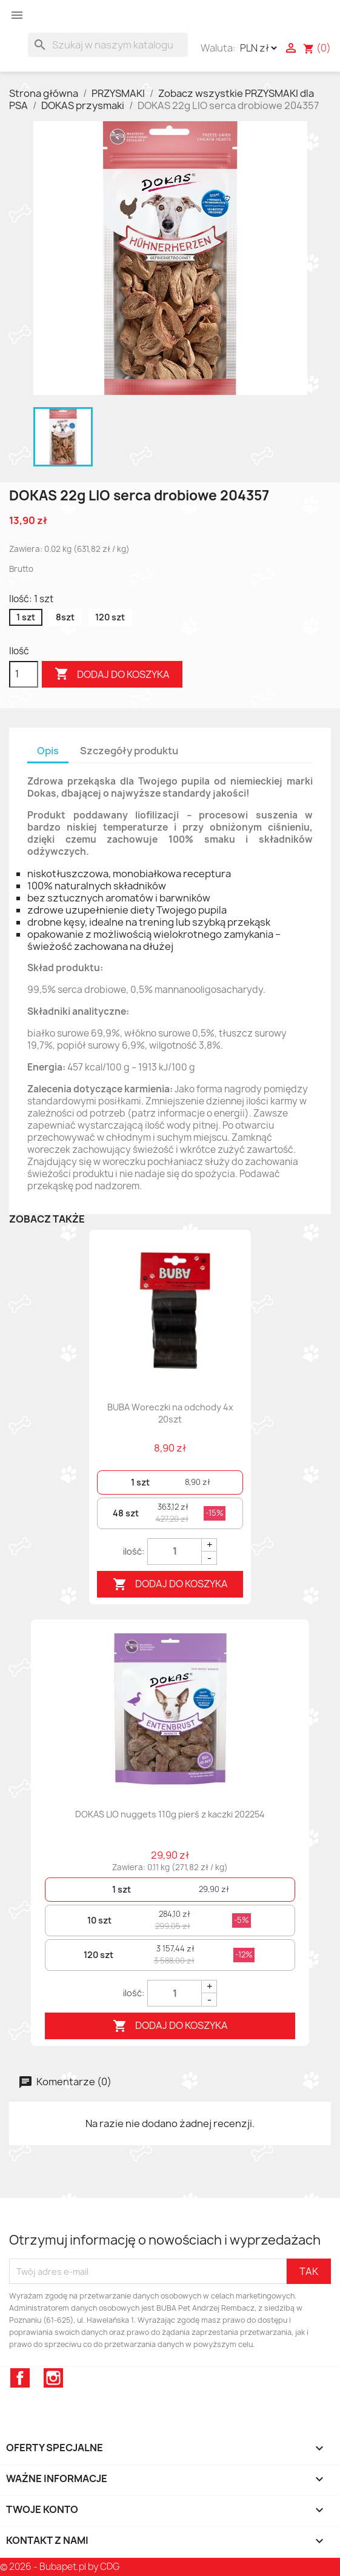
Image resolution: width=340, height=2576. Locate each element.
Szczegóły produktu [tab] (129, 750)
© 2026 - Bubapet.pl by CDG (59, 2566)
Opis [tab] (48, 750)
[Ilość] (23, 674)
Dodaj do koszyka (112, 674)
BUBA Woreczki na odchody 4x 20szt (170, 1413)
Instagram (53, 2378)
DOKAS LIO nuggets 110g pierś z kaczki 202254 (170, 1814)
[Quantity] (174, 1551)
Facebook (20, 2378)
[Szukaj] (108, 45)
